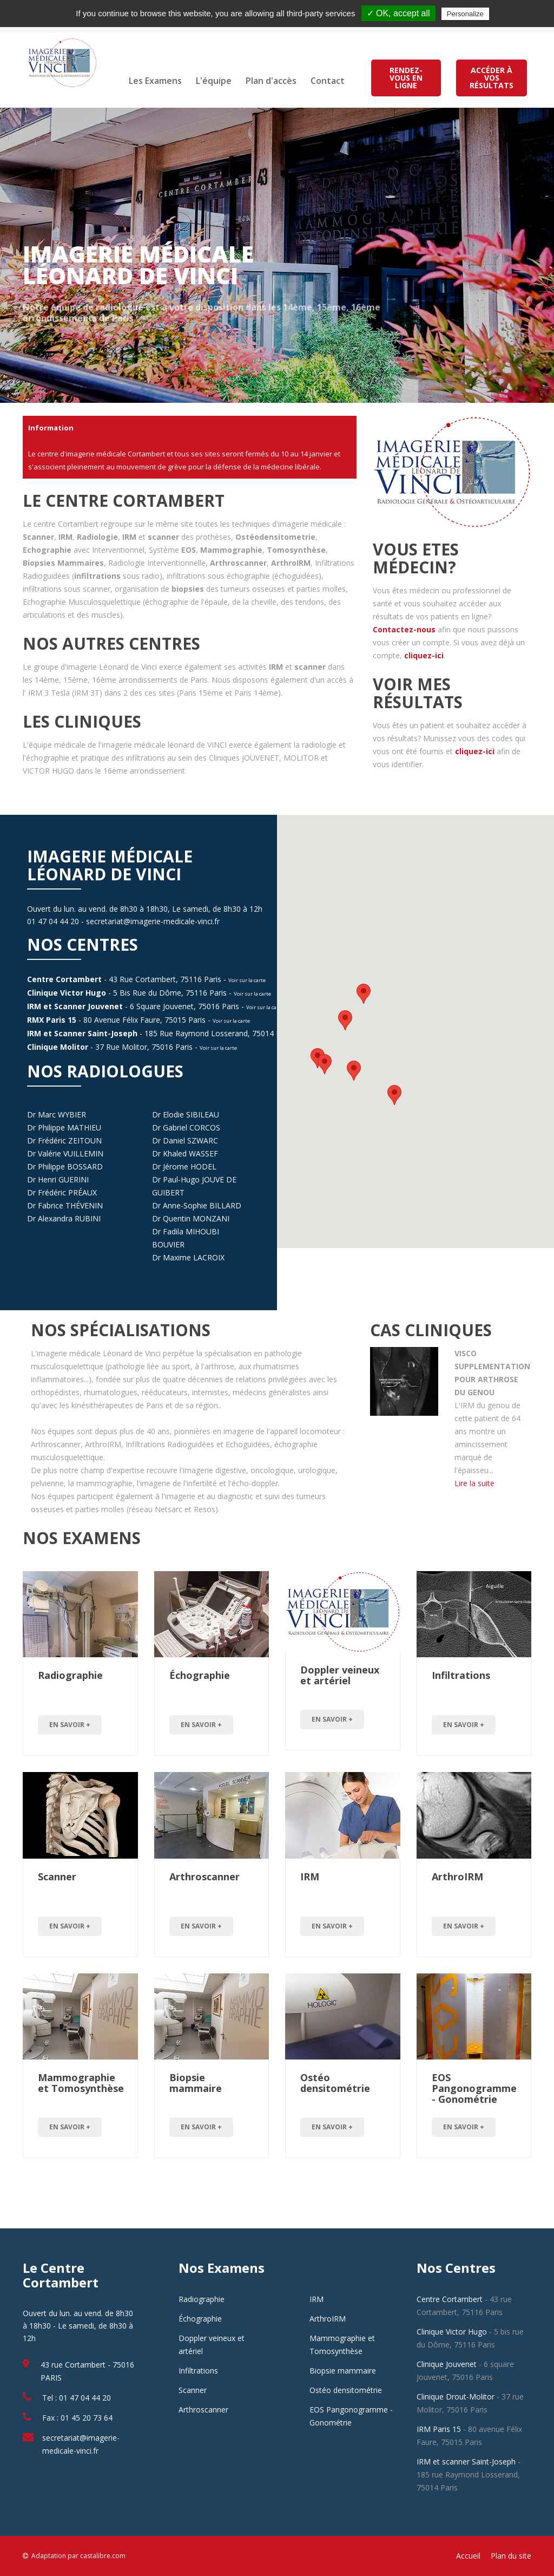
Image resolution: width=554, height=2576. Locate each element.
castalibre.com (103, 2555)
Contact (328, 81)
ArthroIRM (457, 1876)
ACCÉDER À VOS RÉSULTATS (491, 77)
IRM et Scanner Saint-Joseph (82, 1033)
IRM (309, 1876)
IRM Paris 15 (439, 2429)
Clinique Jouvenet (447, 2364)
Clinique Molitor (57, 1047)
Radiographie (70, 1675)
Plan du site (511, 2556)
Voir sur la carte (247, 980)
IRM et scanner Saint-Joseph (466, 2461)
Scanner (57, 1876)
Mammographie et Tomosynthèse (81, 2083)
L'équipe (214, 81)
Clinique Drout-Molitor (455, 2396)
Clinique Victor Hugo (66, 993)
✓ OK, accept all (398, 13)
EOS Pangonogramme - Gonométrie (474, 2088)
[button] (345, 1020)
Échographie (199, 1675)
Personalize (465, 14)
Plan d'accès (271, 81)
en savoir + (69, 1724)
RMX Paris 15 (51, 1020)
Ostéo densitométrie (335, 2083)
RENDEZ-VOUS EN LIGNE (406, 77)
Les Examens (155, 81)
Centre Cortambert (64, 979)
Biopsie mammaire (195, 2083)
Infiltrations (461, 1675)
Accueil (468, 2556)
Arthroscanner (204, 1876)
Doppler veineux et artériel (339, 1675)
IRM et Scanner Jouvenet (75, 1006)
